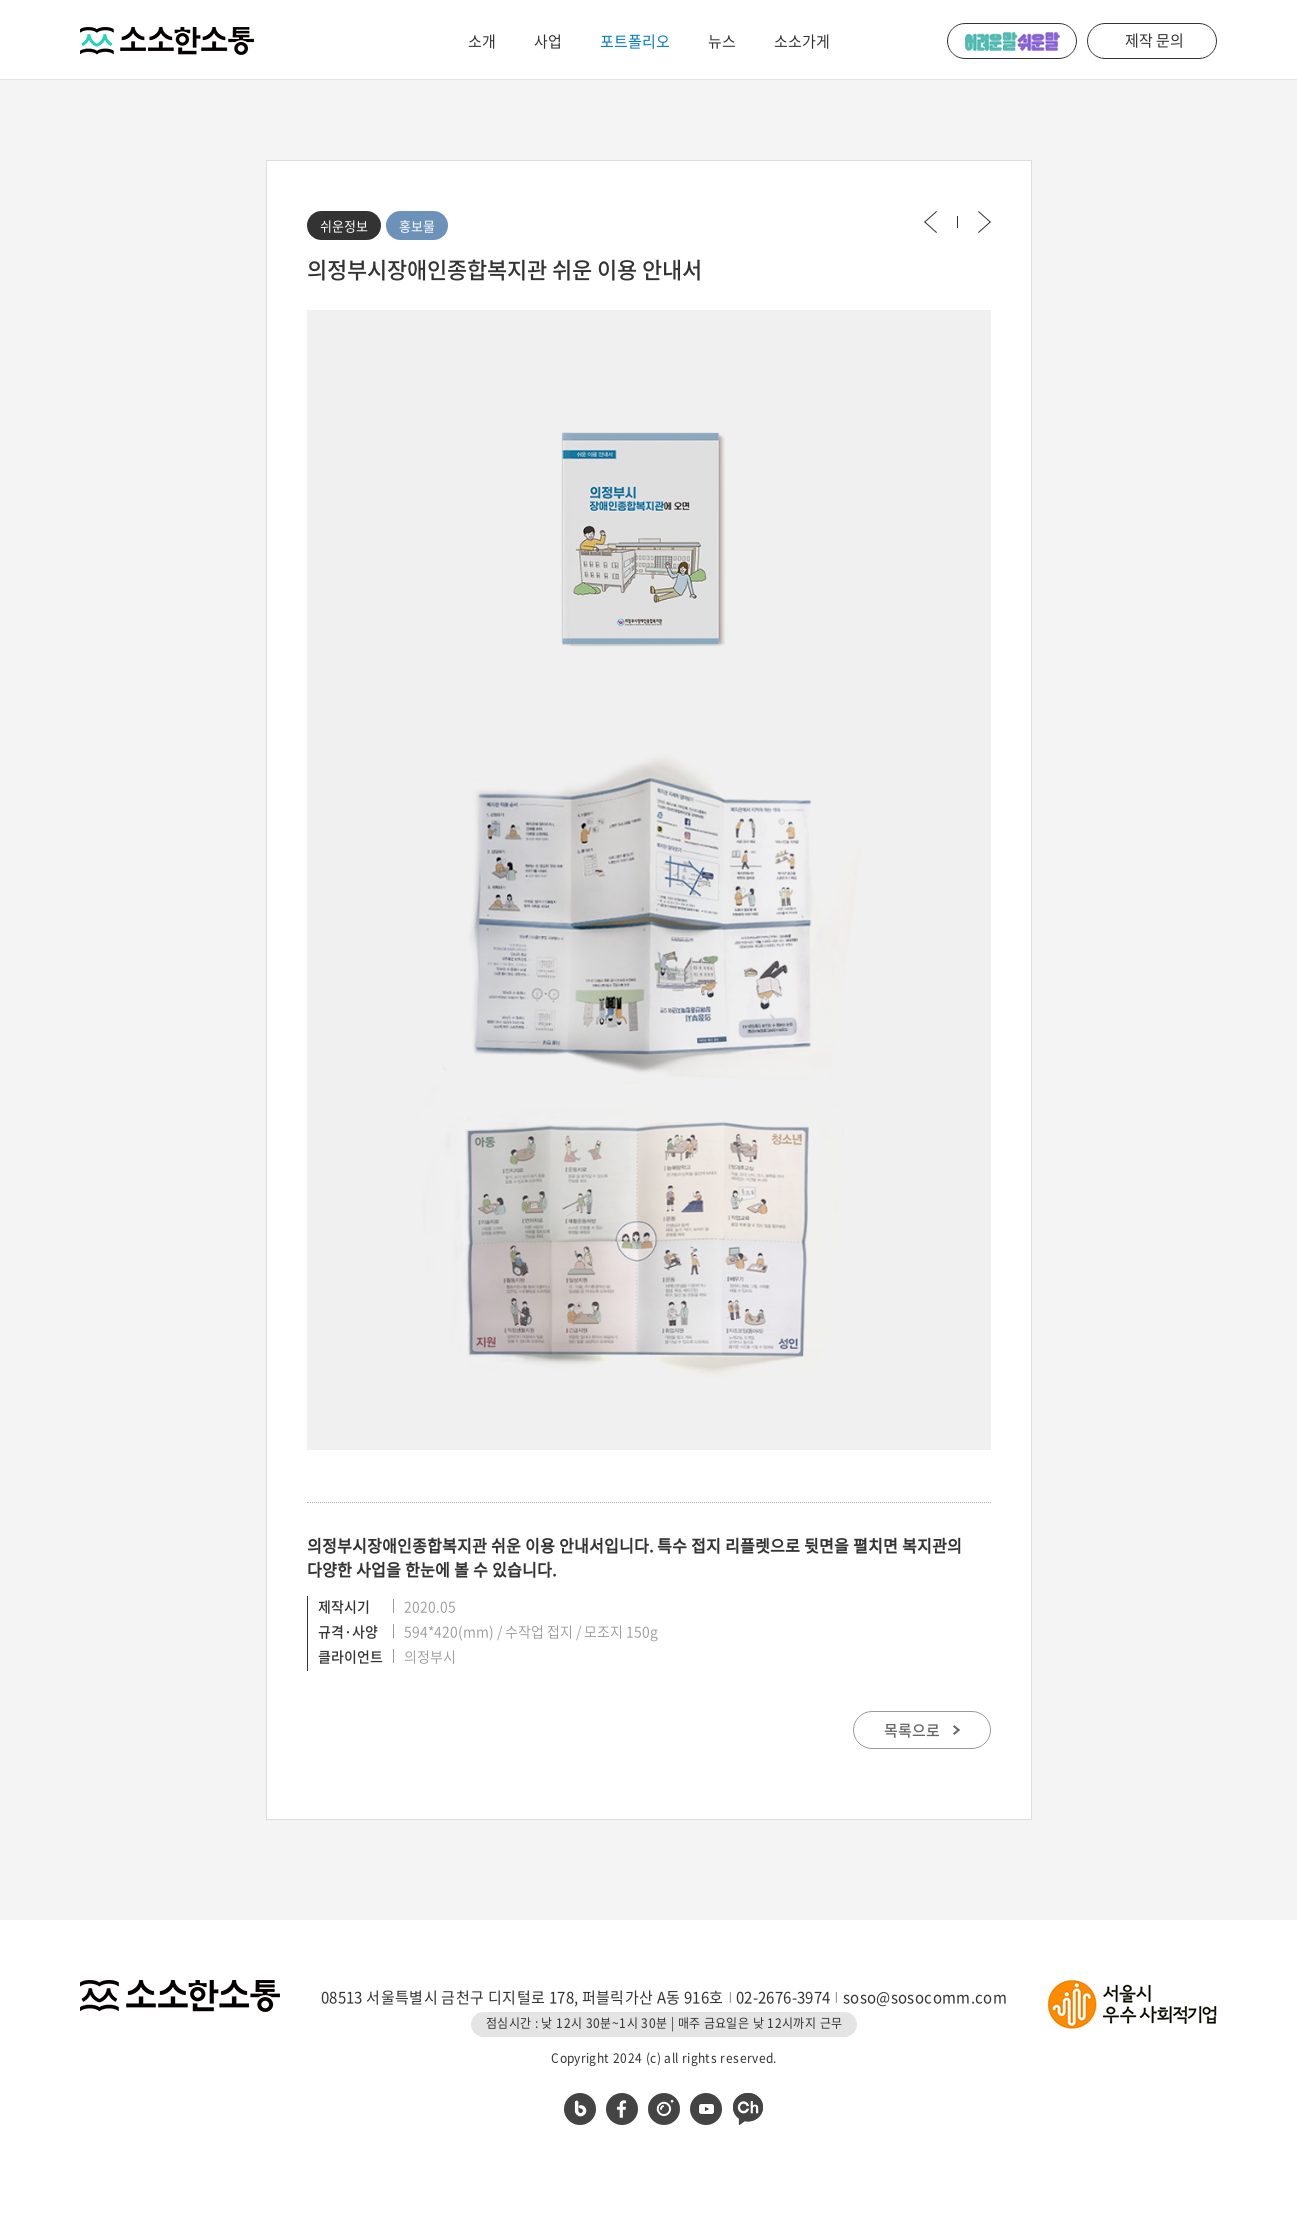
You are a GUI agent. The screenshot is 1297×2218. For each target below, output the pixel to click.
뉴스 (722, 41)
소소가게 (802, 41)
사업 (548, 41)
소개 (482, 41)
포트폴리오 (635, 41)
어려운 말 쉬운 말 (1012, 41)
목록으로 (922, 1730)
